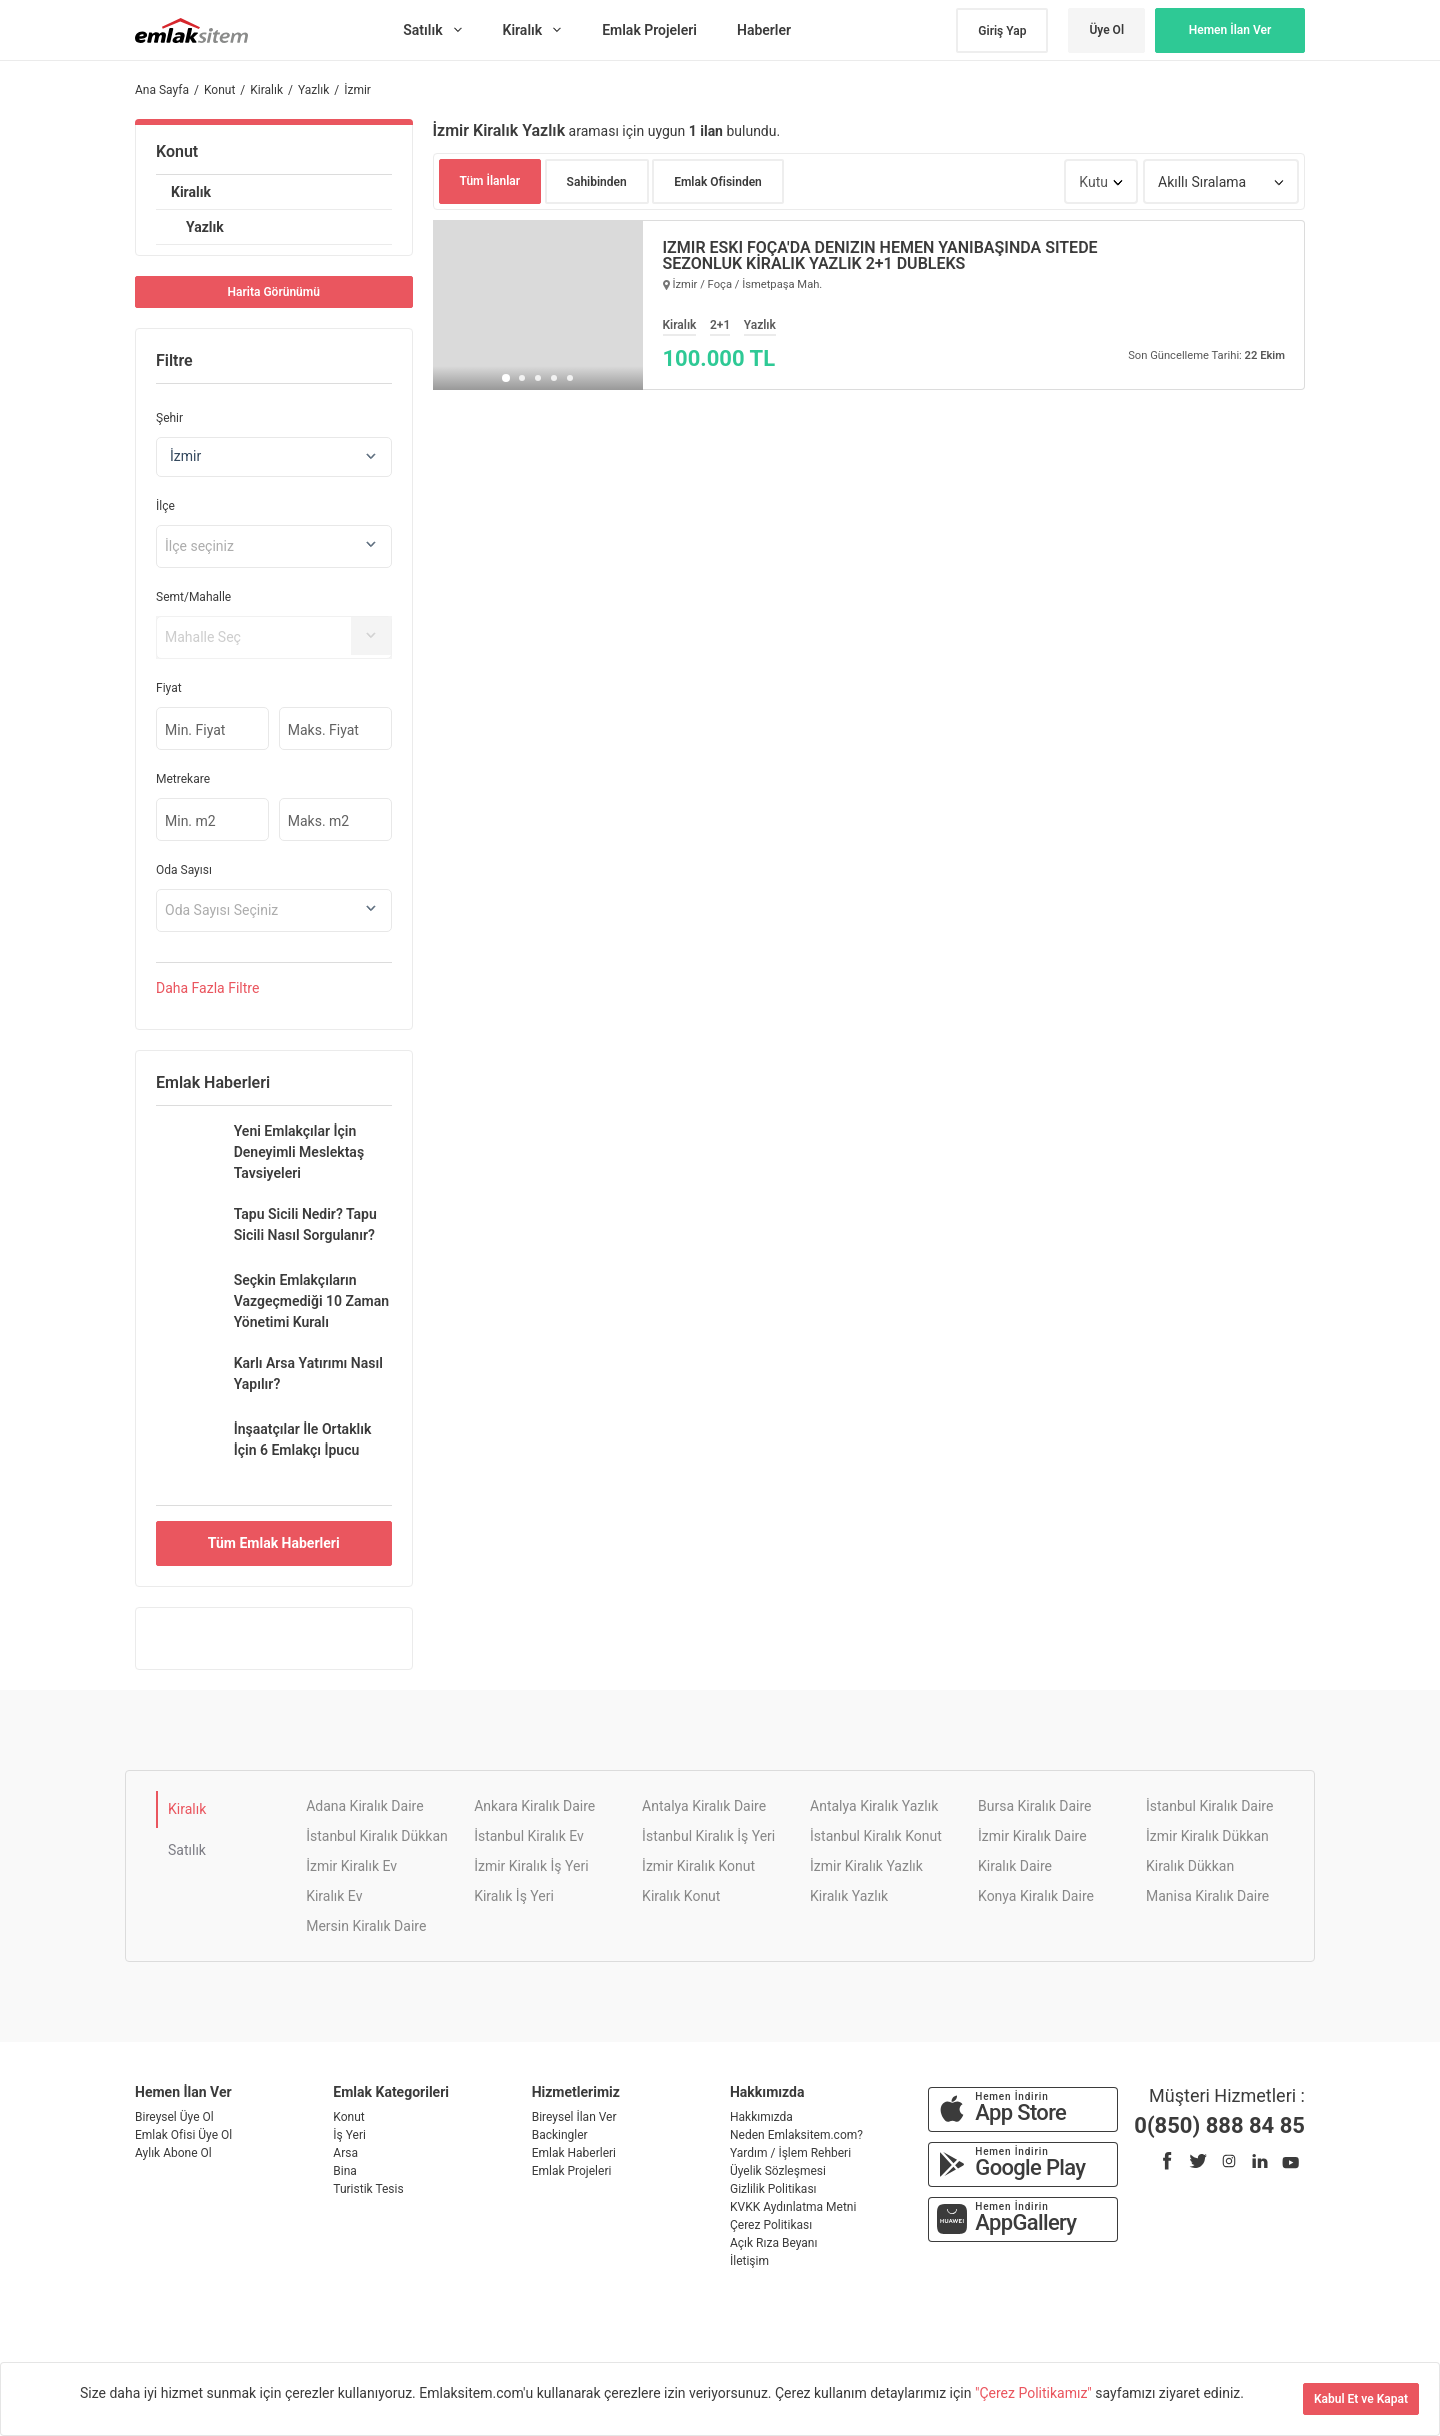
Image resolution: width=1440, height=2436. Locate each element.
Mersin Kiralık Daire (366, 1926)
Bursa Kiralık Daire (1034, 1806)
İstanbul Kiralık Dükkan (377, 1836)
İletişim (749, 2261)
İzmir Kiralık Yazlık (866, 1866)
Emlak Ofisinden (718, 182)
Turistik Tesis (368, 2189)
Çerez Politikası (771, 2225)
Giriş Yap (1002, 31)
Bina (345, 2171)
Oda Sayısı (184, 870)
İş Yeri (349, 2135)
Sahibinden (597, 182)
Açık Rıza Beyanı (773, 2243)
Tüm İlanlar (490, 181)
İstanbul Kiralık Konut (876, 1836)
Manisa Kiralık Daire (1207, 1896)
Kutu (1093, 182)
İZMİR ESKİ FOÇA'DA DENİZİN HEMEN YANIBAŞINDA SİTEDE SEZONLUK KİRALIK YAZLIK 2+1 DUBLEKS (880, 256)
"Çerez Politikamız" (1035, 2393)
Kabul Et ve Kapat (1361, 2399)
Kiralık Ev (334, 1896)
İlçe (165, 506)
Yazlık (205, 227)
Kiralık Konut (681, 1896)
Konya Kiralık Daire (1036, 1896)
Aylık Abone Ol (173, 2153)
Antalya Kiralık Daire (704, 1806)
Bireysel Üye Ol (174, 2117)
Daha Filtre (207, 988)
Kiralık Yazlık (849, 1896)
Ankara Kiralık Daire (534, 1806)
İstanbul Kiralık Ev (529, 1836)
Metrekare (183, 779)
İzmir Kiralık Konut (698, 1866)
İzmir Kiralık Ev (351, 1866)
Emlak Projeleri (572, 2171)
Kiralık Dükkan (1190, 1866)
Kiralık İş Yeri (514, 1896)
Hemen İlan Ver (1230, 30)
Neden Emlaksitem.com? (796, 2135)
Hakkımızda (761, 2117)
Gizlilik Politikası (773, 2189)
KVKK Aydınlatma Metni (793, 2207)
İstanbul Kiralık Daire (1209, 1806)
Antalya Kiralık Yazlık (874, 1806)
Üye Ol (1106, 30)
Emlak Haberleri (574, 2153)
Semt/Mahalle (193, 597)
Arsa (345, 2153)
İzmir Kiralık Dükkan (1207, 1836)
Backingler (560, 2135)
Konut (177, 151)
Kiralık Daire (1015, 1866)
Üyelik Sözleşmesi (778, 2171)
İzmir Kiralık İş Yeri (531, 1866)
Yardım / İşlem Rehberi (790, 2153)
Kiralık (191, 192)
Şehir (169, 418)
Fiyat (169, 688)
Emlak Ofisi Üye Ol (183, 2135)
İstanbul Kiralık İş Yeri (708, 1836)
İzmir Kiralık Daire (1032, 1836)
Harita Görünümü (274, 292)
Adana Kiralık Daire (364, 1806)
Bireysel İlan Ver (574, 2117)
